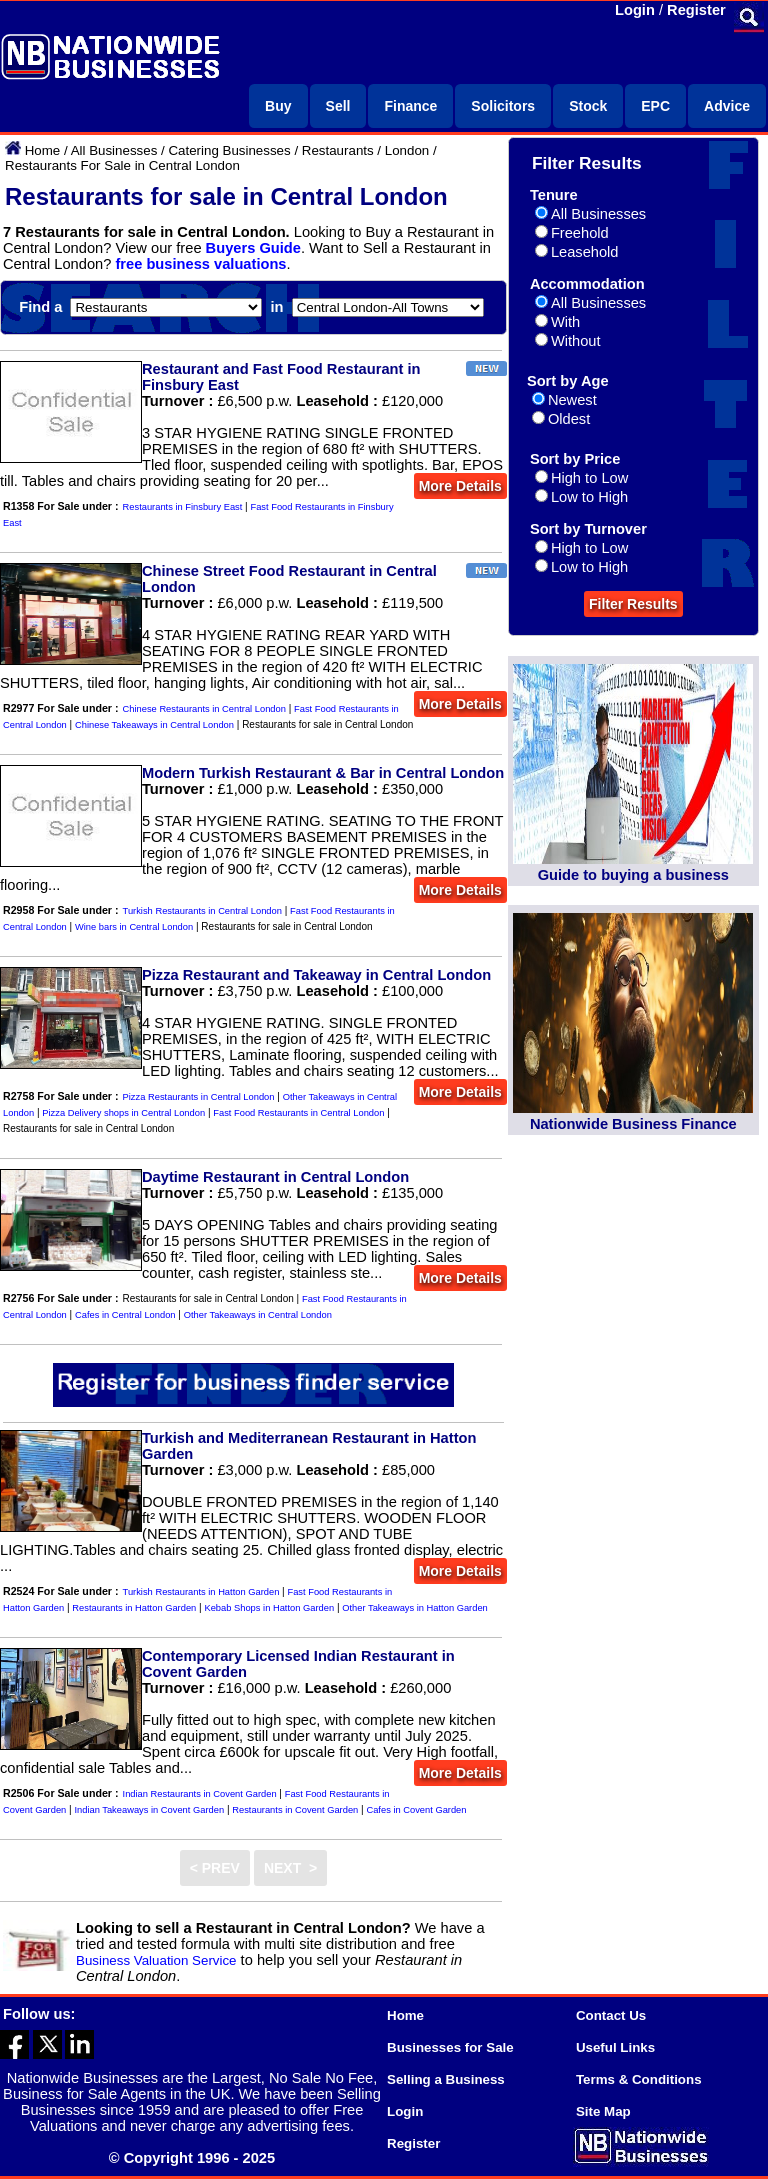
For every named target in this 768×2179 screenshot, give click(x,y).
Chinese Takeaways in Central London (154, 725)
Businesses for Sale (450, 2047)
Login (635, 10)
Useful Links (615, 2047)
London (407, 150)
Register (696, 10)
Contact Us (611, 2015)
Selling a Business (446, 2079)
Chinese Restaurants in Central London (204, 709)
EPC (655, 106)
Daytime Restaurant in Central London (275, 1177)
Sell (338, 106)
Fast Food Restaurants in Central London (298, 1113)
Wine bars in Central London (134, 927)
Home (43, 150)
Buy (278, 106)
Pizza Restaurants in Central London (199, 1097)
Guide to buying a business (633, 875)
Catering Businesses (229, 150)
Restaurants (338, 150)
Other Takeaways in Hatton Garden (415, 1608)
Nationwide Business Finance (633, 1124)
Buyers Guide (253, 248)
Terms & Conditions (639, 2079)
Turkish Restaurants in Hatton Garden (201, 1592)
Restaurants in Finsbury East (183, 507)
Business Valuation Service (156, 1960)
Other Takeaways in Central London (258, 1315)
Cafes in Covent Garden (416, 1810)
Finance (410, 106)
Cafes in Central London (125, 1315)
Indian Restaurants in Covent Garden (200, 1794)
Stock (588, 106)
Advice (727, 106)
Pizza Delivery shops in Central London (123, 1113)
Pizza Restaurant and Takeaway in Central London (316, 975)
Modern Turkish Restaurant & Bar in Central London (323, 773)
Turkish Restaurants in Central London (202, 911)
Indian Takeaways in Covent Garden (149, 1810)
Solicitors (503, 106)
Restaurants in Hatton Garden (134, 1608)
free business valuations (200, 264)
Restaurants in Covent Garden (295, 1810)
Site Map (603, 2111)
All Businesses (114, 150)
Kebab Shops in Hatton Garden (269, 1608)
